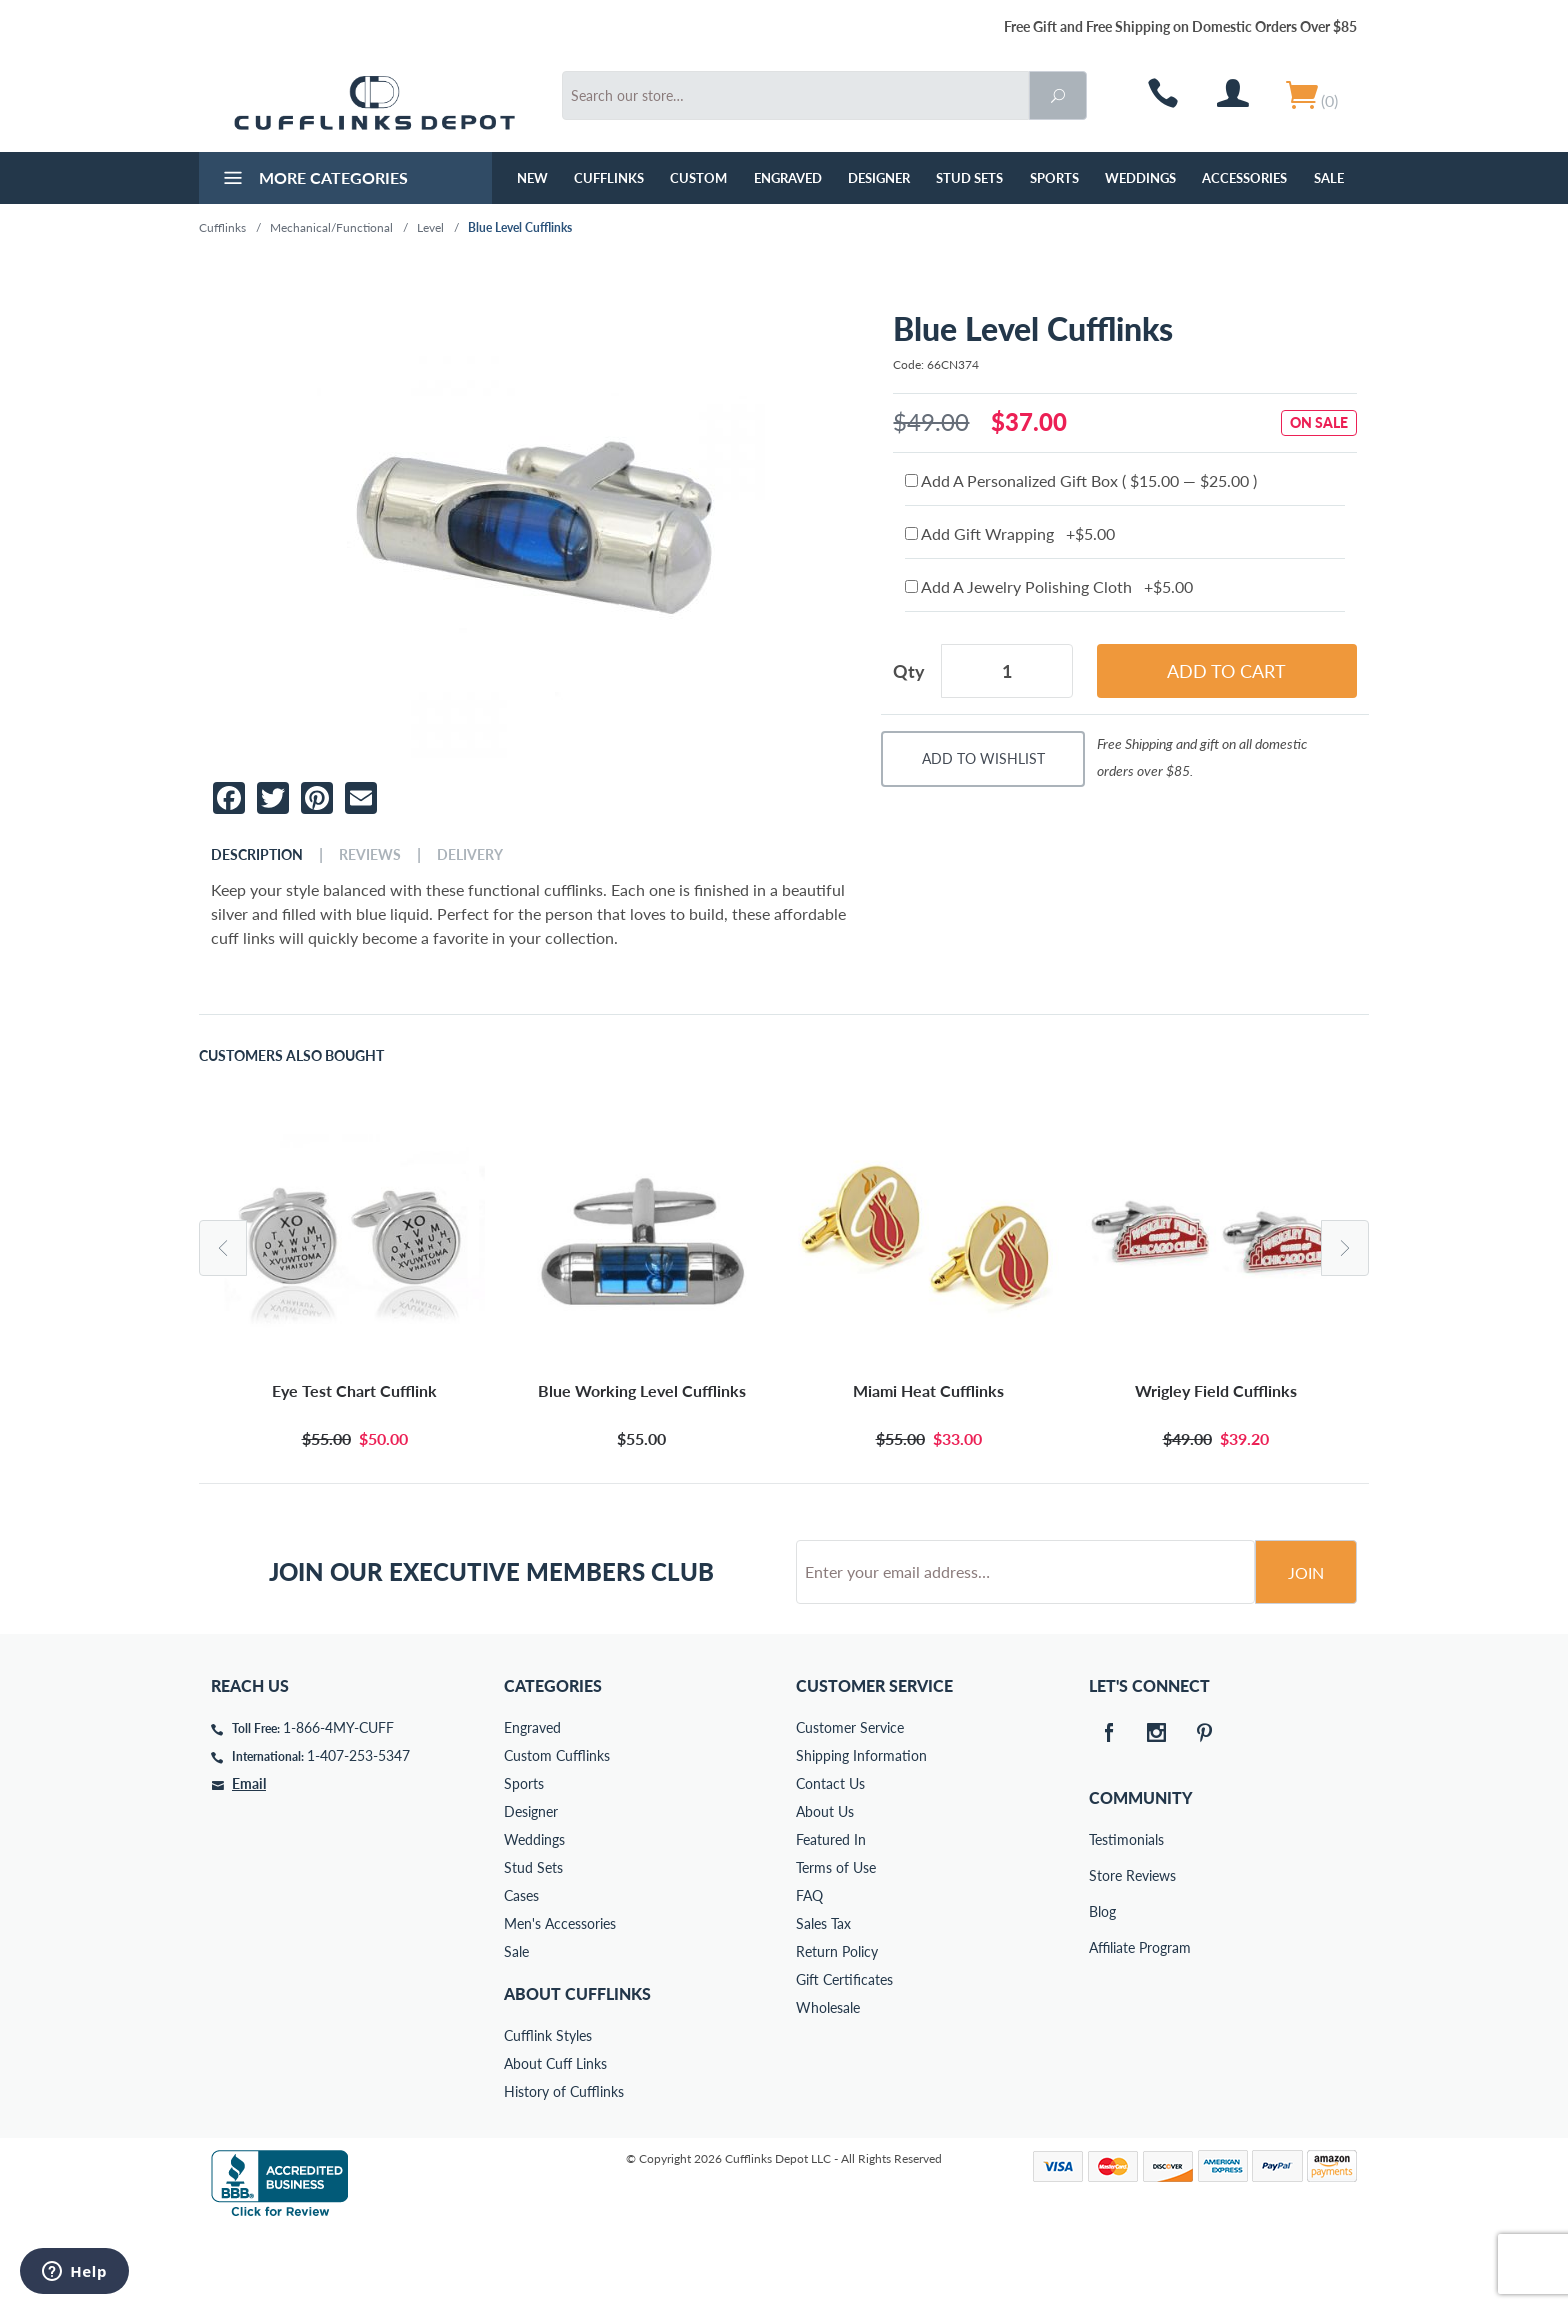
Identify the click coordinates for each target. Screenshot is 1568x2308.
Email (249, 1859)
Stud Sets (969, 178)
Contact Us (830, 1859)
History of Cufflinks (564, 2167)
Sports (1054, 178)
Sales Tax (823, 1999)
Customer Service (850, 1803)
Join (1306, 1648)
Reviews (370, 855)
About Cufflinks (577, 2069)
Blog (1102, 1987)
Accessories (1244, 178)
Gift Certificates (844, 2055)
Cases (521, 1971)
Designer (879, 178)
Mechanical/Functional (331, 227)
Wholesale (828, 2083)
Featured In (831, 1915)
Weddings (1140, 178)
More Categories (313, 180)
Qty (909, 671)
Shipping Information (861, 1831)
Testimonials (1103, 1915)
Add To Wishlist (983, 758)
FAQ (809, 1971)
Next (1345, 1248)
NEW (532, 178)
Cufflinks (609, 178)
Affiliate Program (1103, 2023)
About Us (825, 1887)
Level (430, 227)
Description (257, 855)
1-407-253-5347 (358, 1831)
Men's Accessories (560, 1999)
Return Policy (837, 2027)
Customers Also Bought (291, 1056)
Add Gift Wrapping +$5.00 (1010, 533)
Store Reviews (1103, 1951)
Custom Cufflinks (557, 1831)
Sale (1329, 178)
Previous (223, 1248)
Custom (698, 178)
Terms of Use (836, 1943)
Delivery (470, 855)
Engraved (788, 178)
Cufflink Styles (548, 2111)
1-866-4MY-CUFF (338, 1803)
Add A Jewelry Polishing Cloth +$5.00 (1049, 586)
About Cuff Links (555, 2139)
